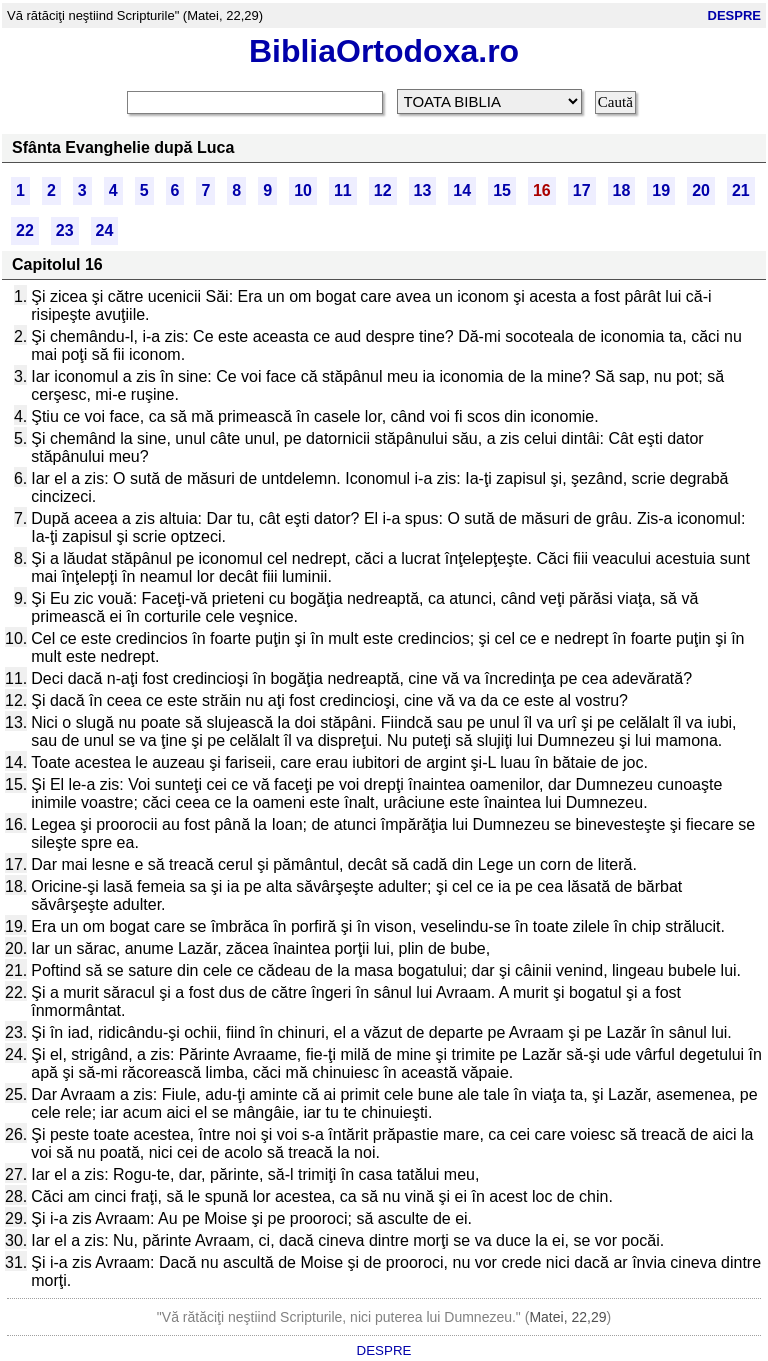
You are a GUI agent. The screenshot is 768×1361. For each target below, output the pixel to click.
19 (661, 190)
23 (65, 230)
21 (741, 190)
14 (462, 190)
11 (343, 190)
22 (25, 230)
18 (622, 190)
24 (105, 230)
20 (701, 190)
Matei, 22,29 (567, 1317)
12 (383, 190)
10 (303, 190)
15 (502, 190)
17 (582, 190)
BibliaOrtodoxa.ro (384, 51)
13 (423, 190)
